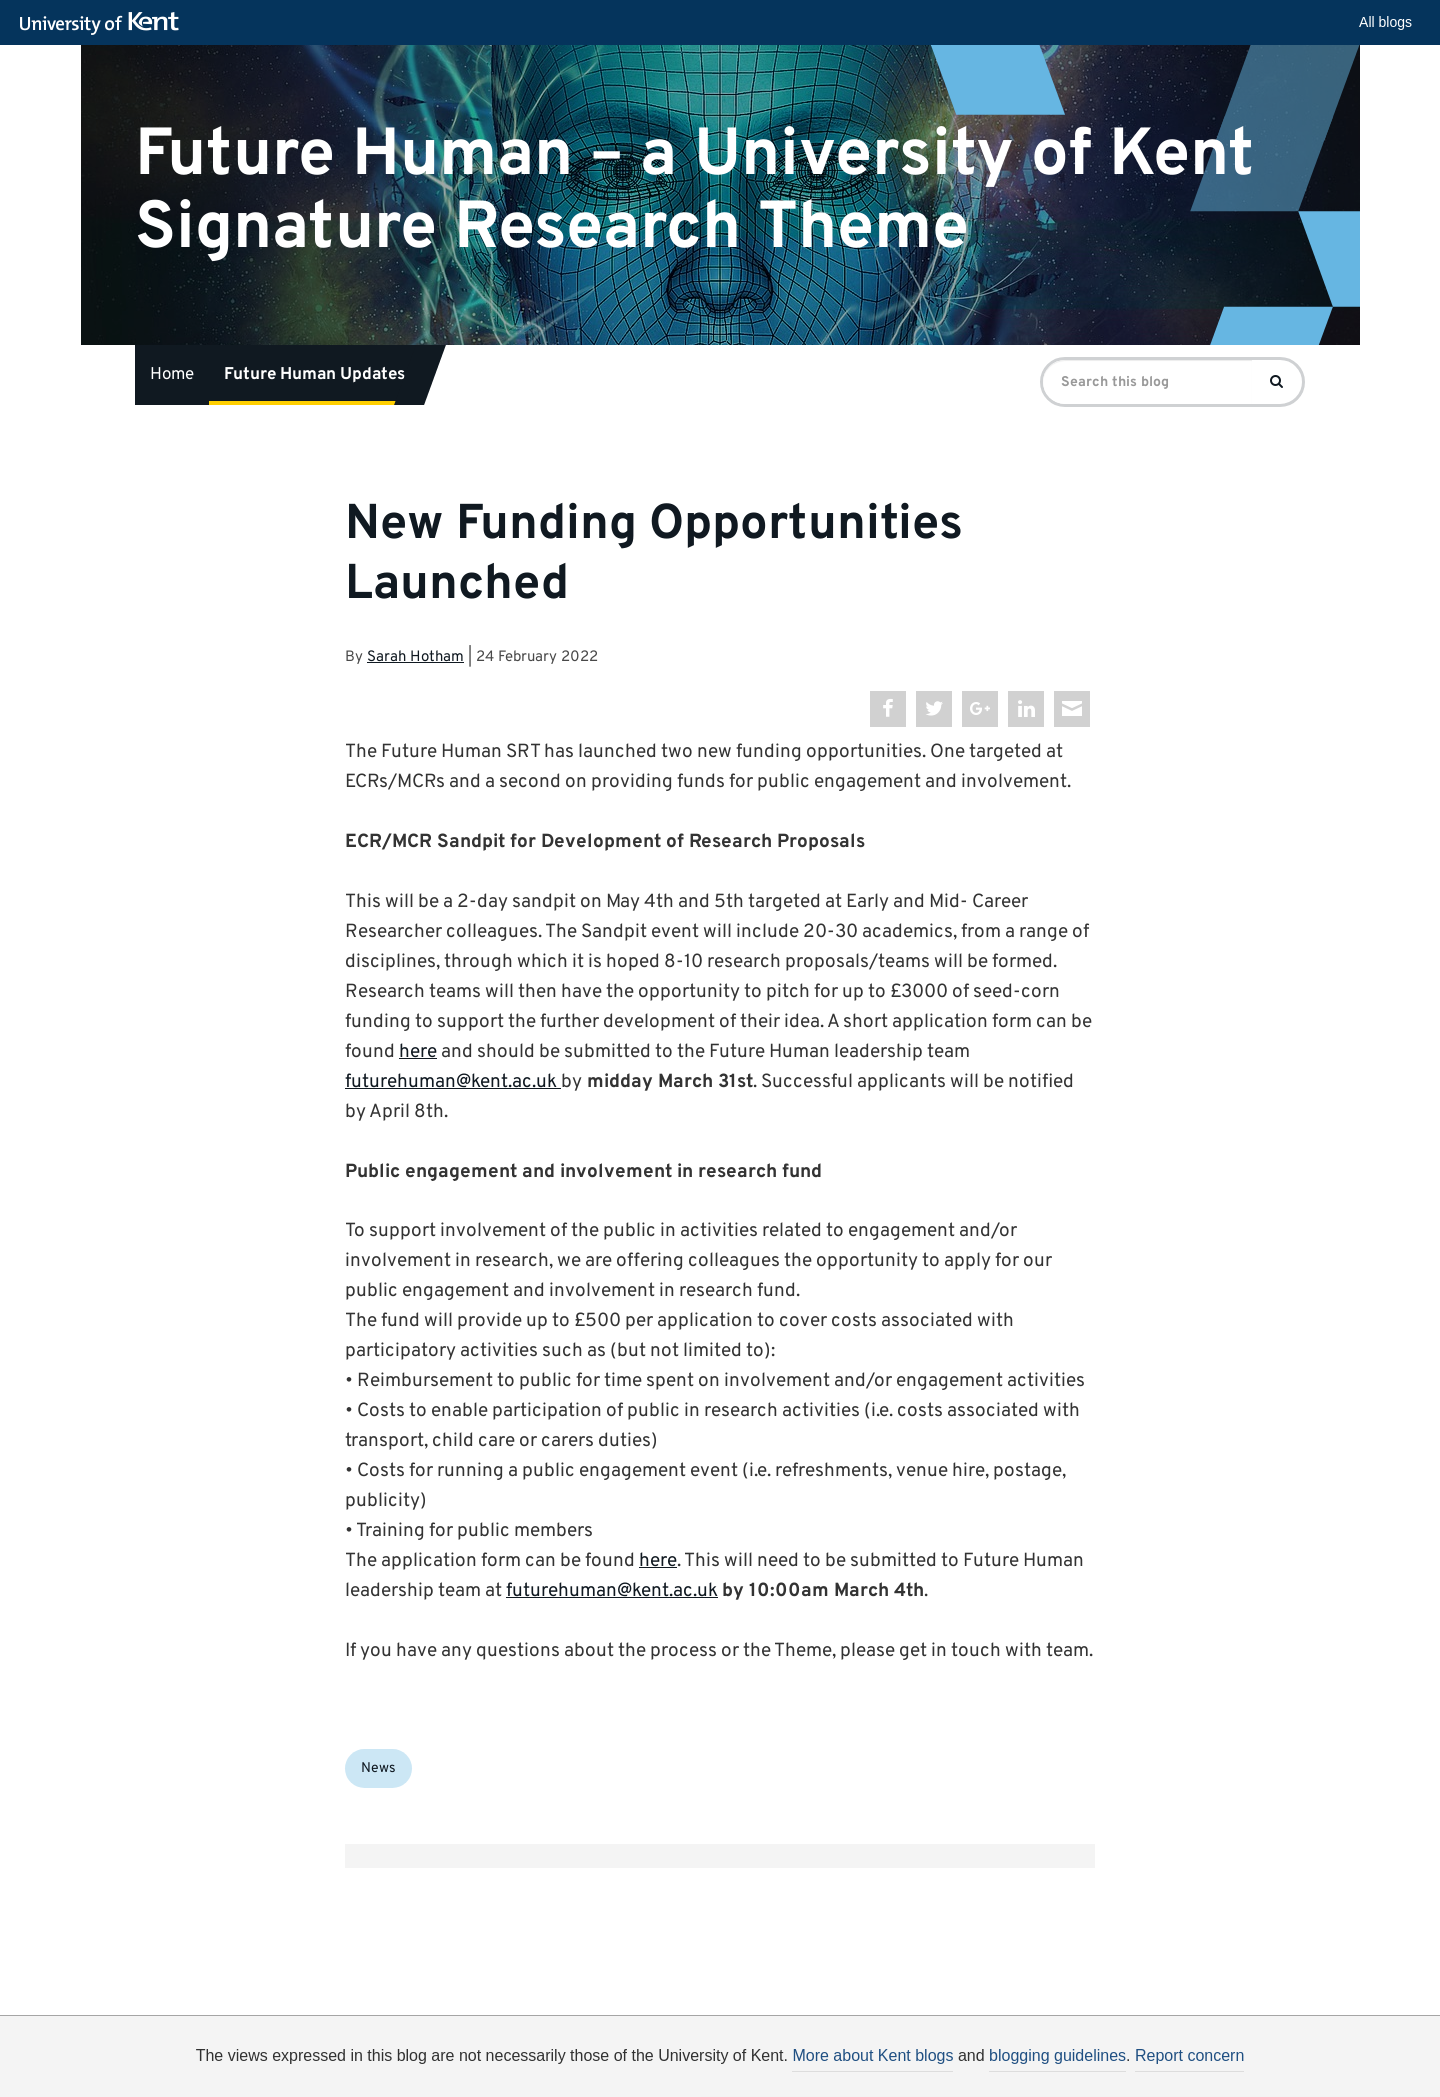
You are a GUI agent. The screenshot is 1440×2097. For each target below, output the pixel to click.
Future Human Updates (314, 375)
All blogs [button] (1385, 22)
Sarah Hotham (415, 657)
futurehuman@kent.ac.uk (451, 1082)
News (378, 1768)
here (418, 1052)
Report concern (1189, 2055)
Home (172, 375)
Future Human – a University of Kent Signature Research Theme (694, 191)
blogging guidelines (1057, 2055)
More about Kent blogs (872, 2055)
